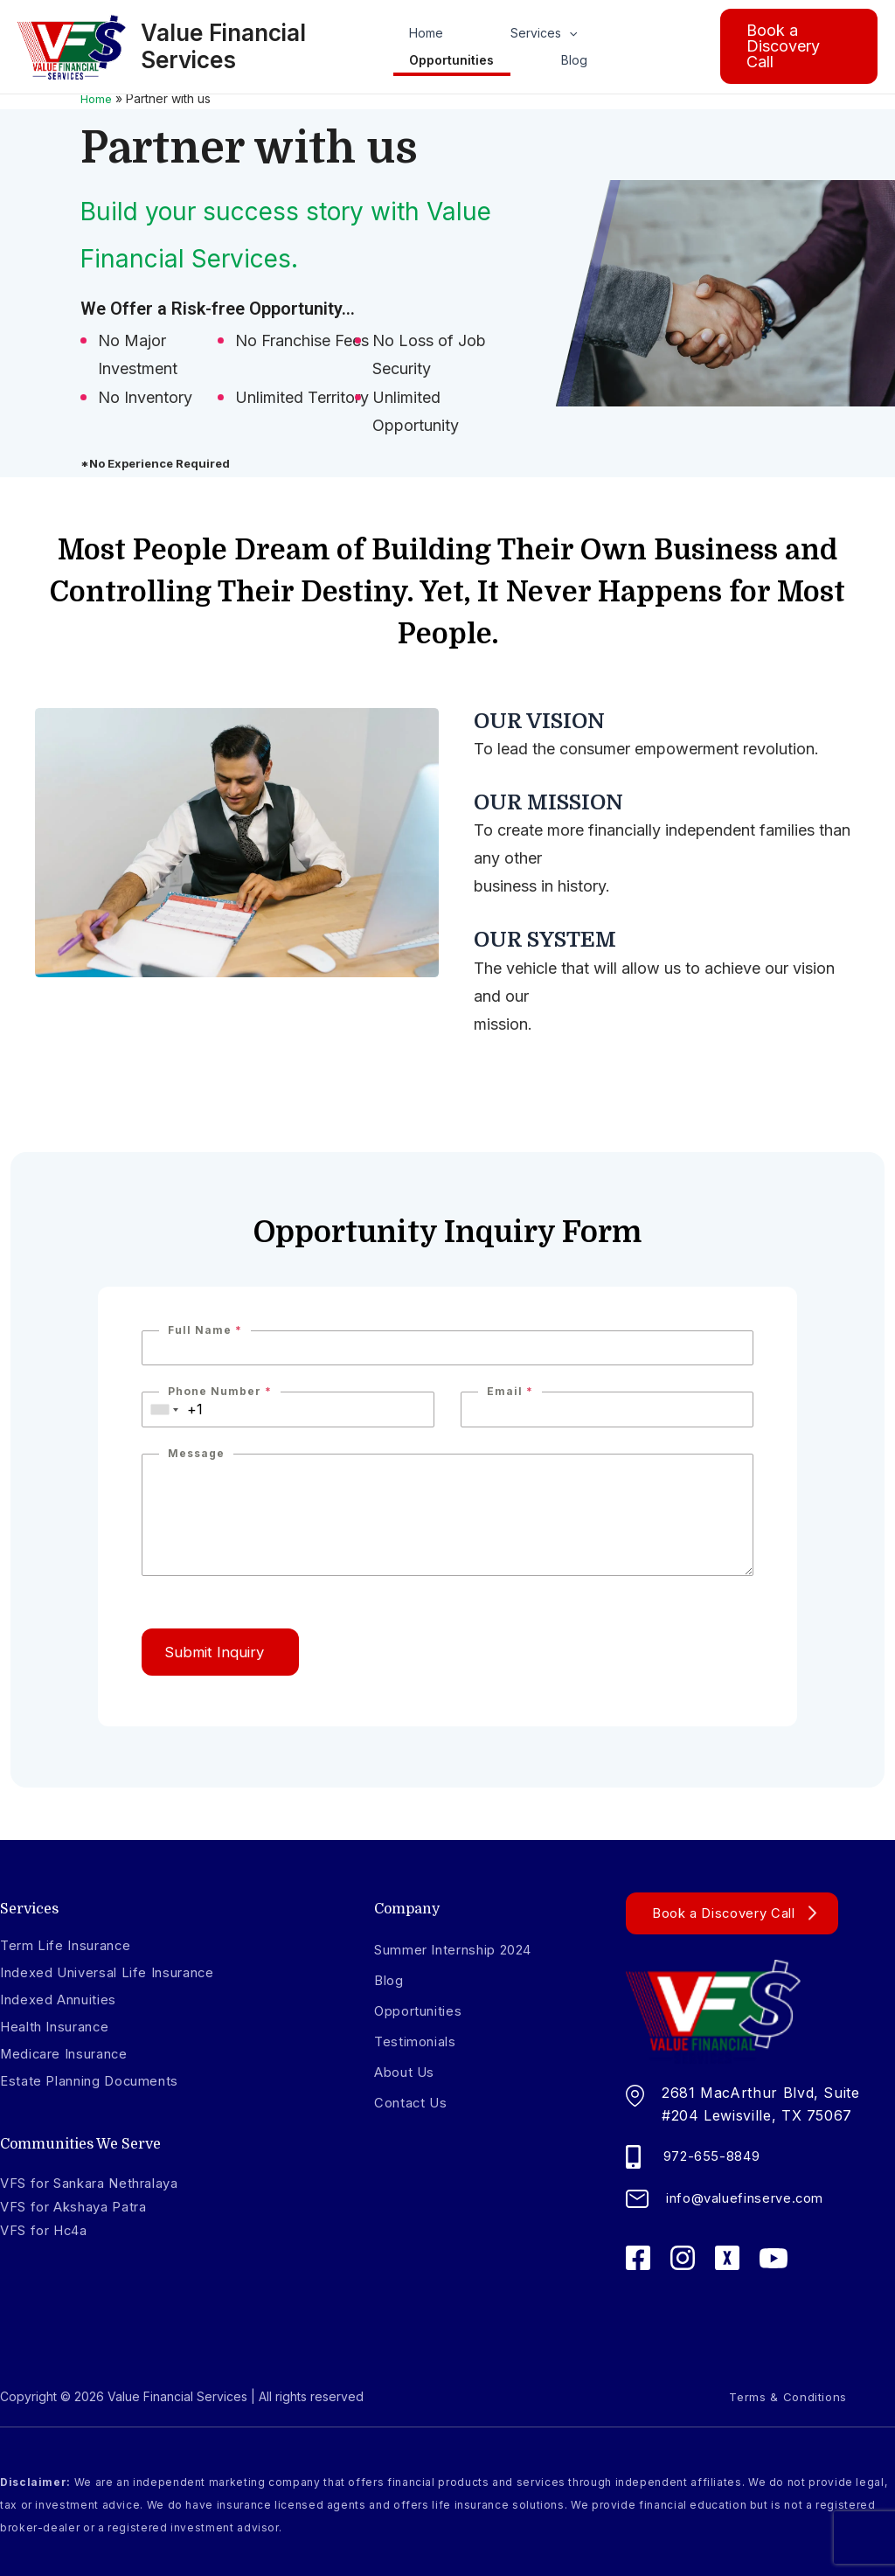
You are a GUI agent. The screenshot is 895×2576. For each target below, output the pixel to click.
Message (196, 1453)
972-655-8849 (715, 2154)
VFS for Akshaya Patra (83, 2206)
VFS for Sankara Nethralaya (102, 2183)
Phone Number (220, 1391)
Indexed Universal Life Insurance (118, 1972)
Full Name (205, 1330)
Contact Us (414, 2101)
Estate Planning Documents (98, 2082)
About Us (408, 2071)
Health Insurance (62, 2027)
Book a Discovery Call (731, 1911)
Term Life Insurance (72, 1945)
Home (426, 31)
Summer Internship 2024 (463, 1948)
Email (510, 1391)
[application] (537, 32)
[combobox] (164, 1409)
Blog (542, 63)
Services (511, 32)
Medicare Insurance (71, 2054)
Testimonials (418, 2040)
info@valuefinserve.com (752, 2196)
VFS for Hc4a (50, 2230)
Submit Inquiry (228, 1654)
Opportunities (451, 63)
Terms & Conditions (764, 2395)
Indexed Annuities (64, 1999)
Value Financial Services (229, 48)
